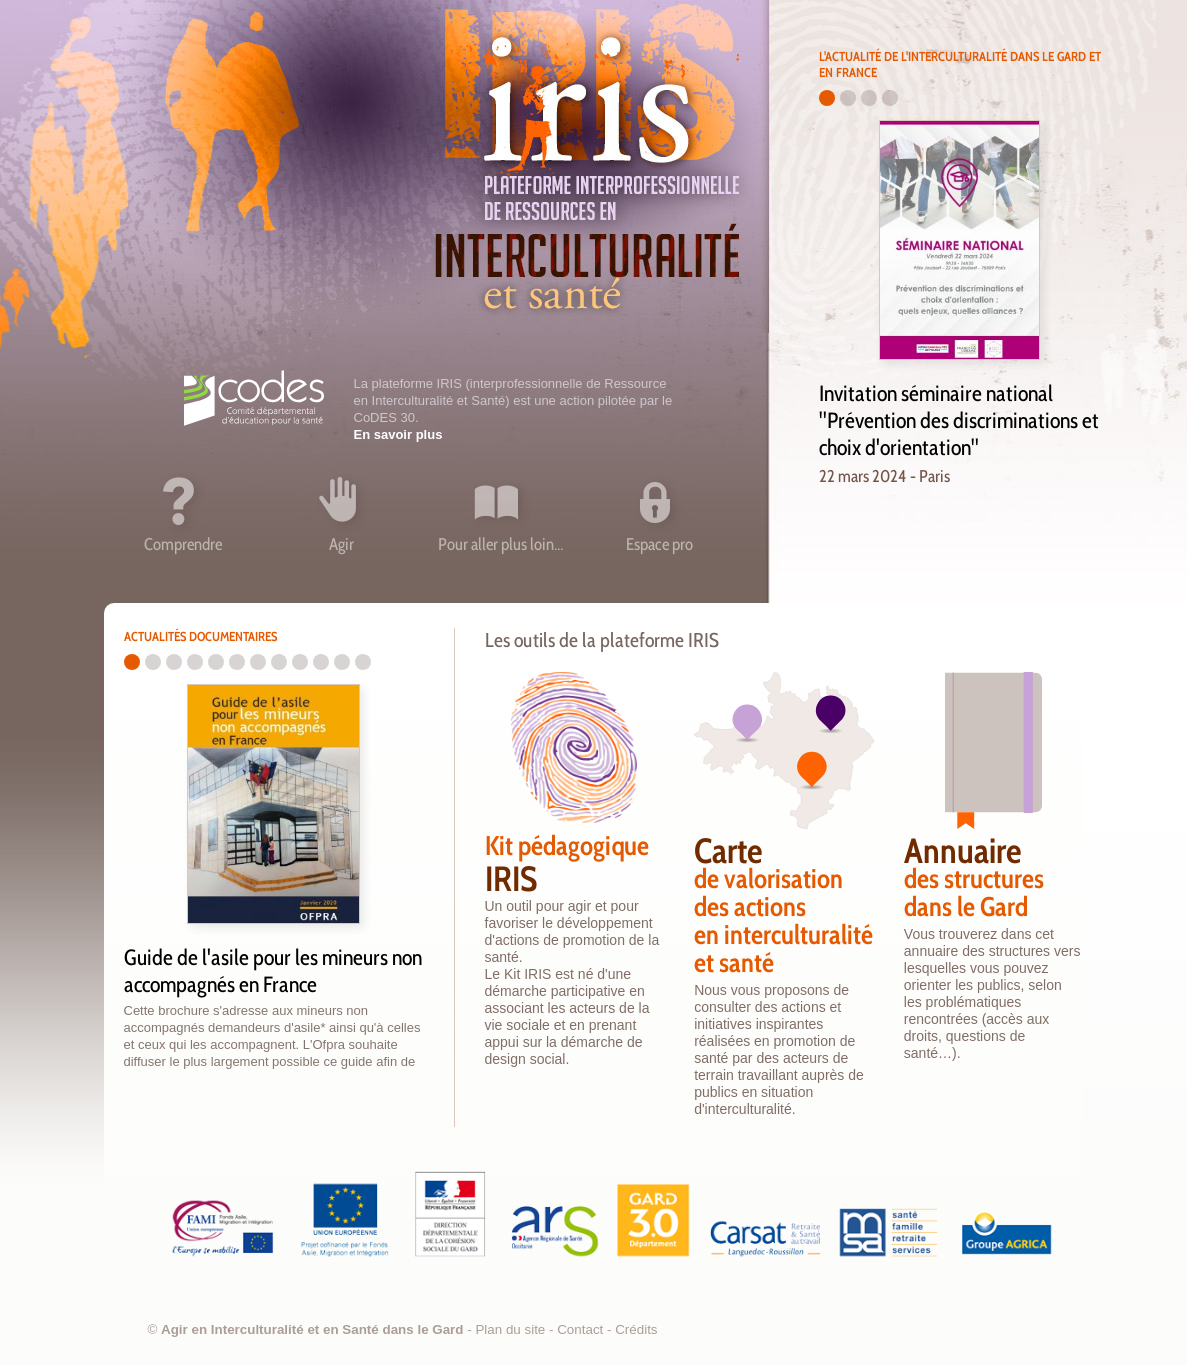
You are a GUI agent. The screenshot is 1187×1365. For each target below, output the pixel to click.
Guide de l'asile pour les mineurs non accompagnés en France (273, 971)
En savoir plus (398, 434)
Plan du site (510, 1329)
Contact (580, 1329)
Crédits (636, 1329)
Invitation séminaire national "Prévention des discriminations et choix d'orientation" (959, 420)
